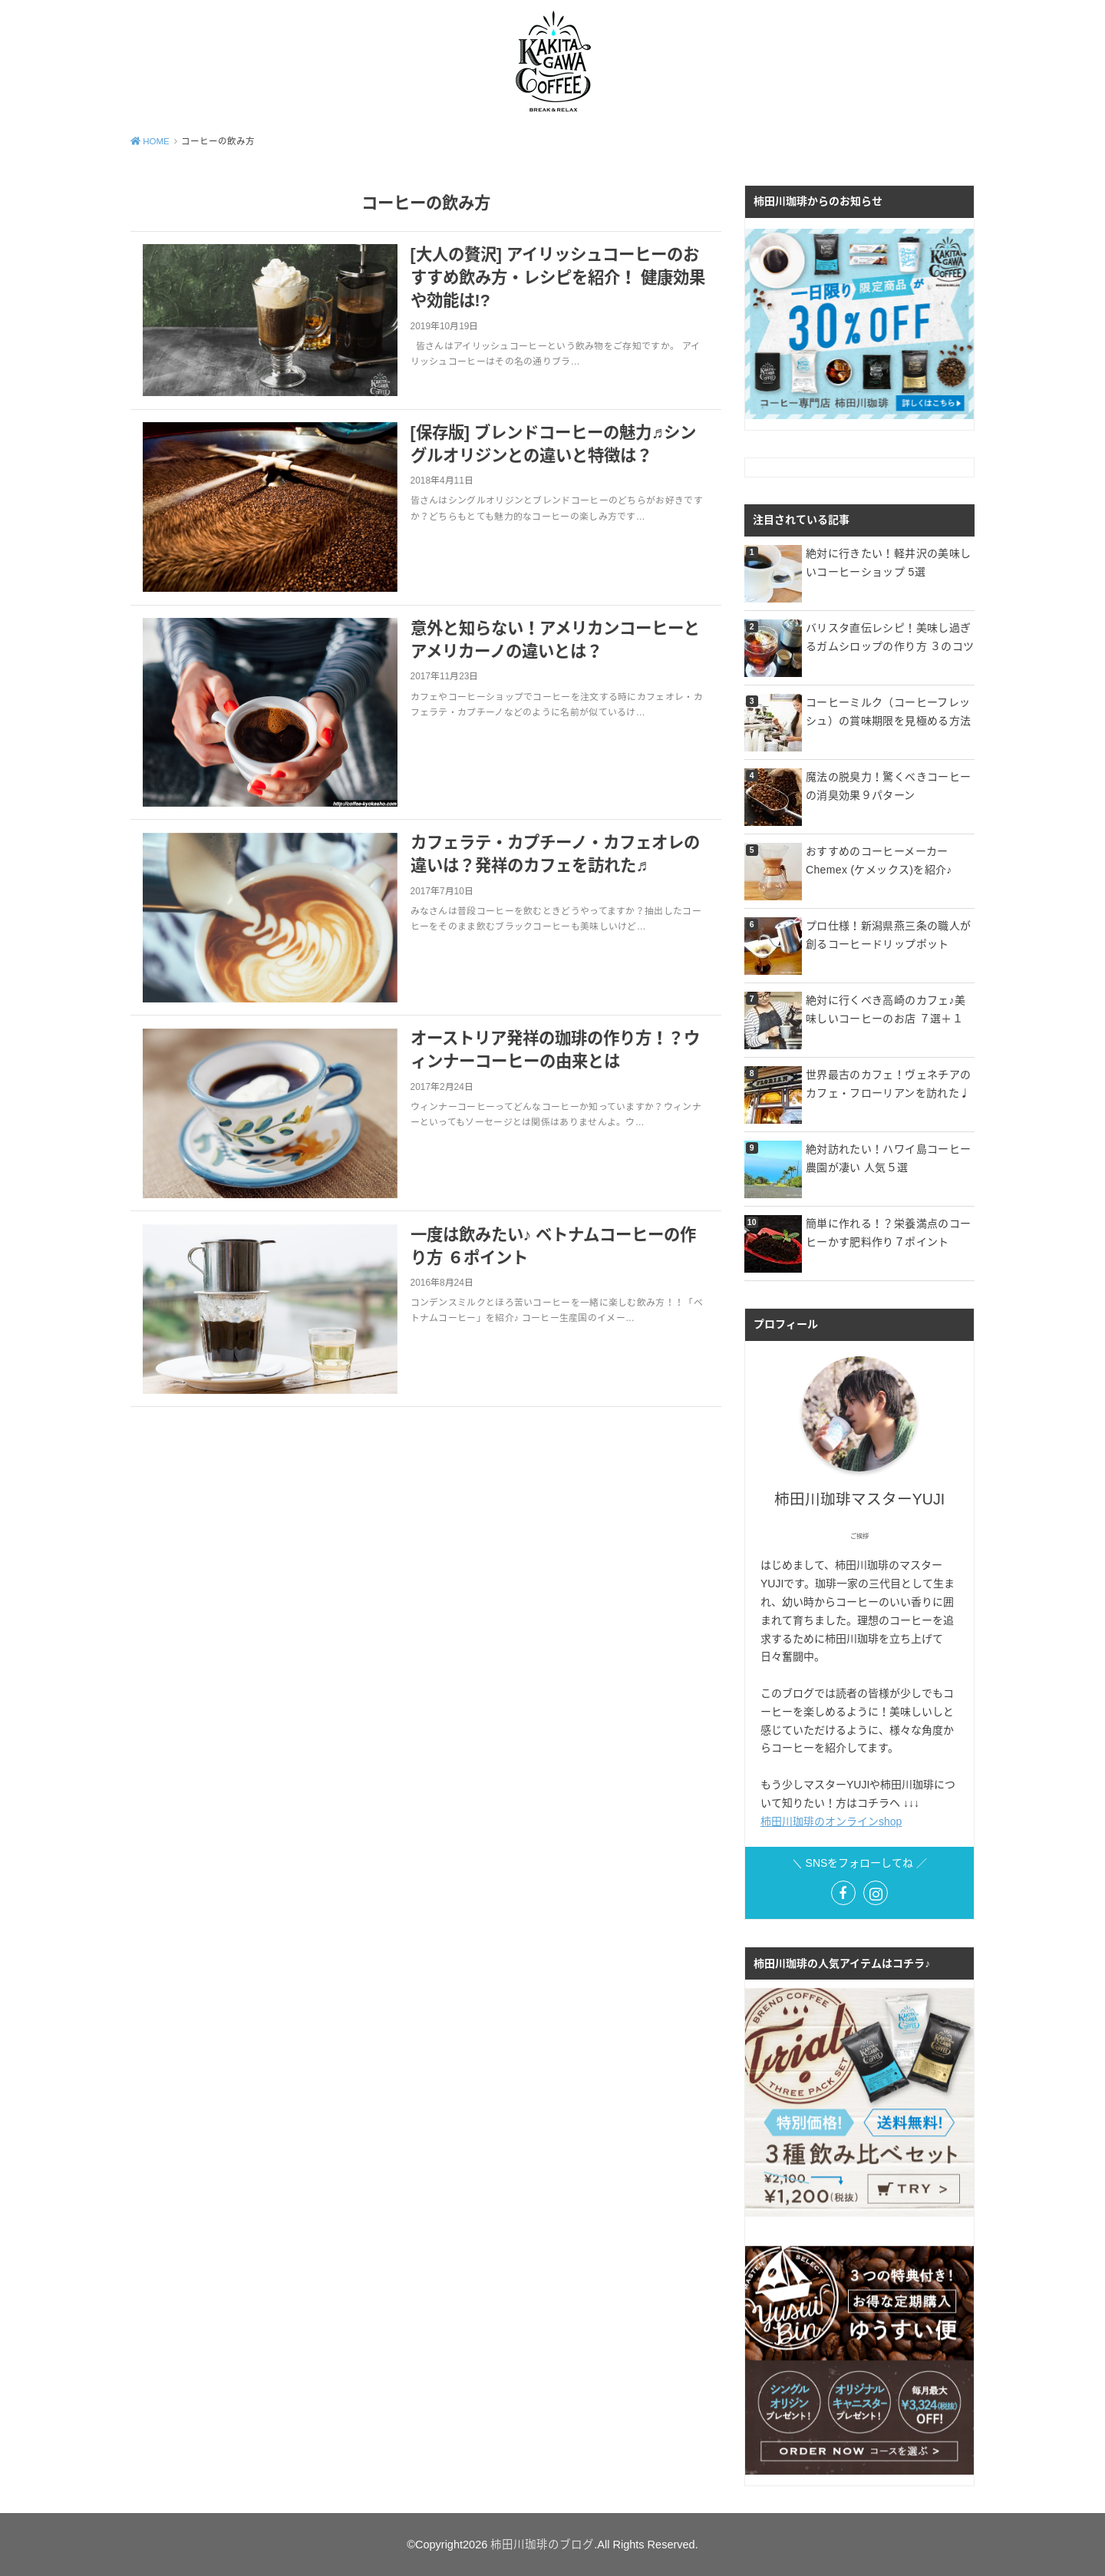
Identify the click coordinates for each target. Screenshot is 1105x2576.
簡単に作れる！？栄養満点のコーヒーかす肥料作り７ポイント (888, 1232)
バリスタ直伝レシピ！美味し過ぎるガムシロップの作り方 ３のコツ (890, 637)
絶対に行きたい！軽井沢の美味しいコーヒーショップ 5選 (888, 562)
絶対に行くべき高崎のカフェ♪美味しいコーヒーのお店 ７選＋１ (885, 1009)
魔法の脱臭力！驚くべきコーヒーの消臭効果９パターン (888, 786)
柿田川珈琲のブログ (542, 2544)
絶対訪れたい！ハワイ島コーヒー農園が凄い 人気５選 (888, 1158)
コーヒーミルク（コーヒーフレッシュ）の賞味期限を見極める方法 (888, 711)
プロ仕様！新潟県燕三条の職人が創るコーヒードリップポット (888, 935)
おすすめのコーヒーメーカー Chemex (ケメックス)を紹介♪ (879, 860)
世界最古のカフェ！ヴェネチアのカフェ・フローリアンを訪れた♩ (888, 1083)
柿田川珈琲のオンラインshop (831, 1821)
